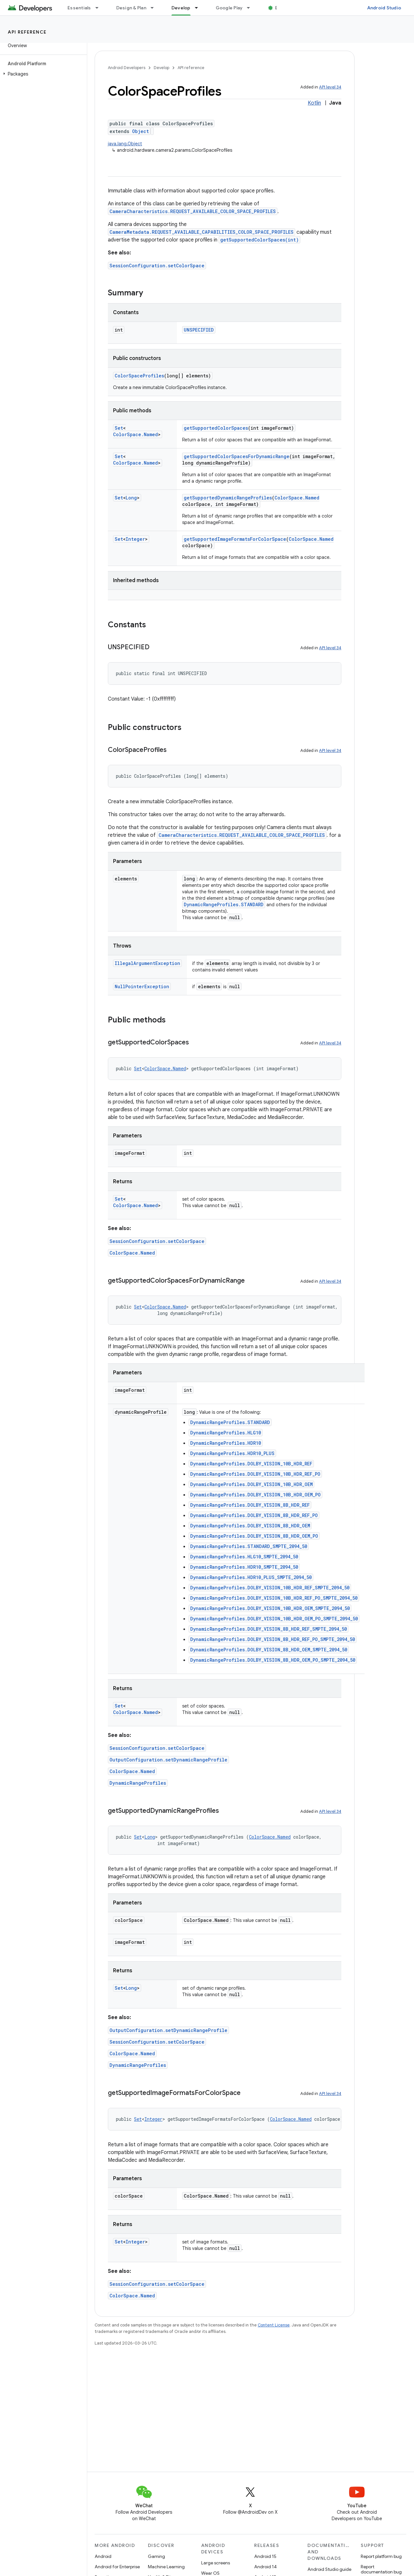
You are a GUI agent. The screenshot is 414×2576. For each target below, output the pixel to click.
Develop (161, 67)
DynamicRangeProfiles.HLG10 (225, 1433)
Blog (280, 8)
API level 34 (330, 87)
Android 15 (265, 2556)
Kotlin (314, 103)
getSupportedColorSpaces (216, 428)
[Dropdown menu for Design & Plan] (155, 7)
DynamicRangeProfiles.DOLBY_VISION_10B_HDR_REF (251, 1464)
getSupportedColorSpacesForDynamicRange (236, 456)
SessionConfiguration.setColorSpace (156, 265)
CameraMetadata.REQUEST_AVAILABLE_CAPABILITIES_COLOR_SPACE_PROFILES (201, 232)
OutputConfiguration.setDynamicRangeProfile (168, 1760)
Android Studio (384, 8)
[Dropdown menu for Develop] (199, 7)
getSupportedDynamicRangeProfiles (228, 498)
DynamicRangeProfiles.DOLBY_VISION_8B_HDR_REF (250, 1505)
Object (140, 131)
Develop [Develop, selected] (181, 8)
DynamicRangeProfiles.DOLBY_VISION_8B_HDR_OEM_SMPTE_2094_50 (268, 1650)
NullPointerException (142, 986)
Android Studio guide (329, 2569)
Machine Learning (166, 2567)
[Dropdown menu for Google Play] (251, 7)
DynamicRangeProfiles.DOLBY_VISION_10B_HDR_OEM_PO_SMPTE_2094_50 (274, 1619)
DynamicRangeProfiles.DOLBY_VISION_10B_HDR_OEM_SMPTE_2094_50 (270, 1608)
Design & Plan (131, 8)
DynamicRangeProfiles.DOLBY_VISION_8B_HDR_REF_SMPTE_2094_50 (268, 1629)
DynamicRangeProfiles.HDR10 (225, 1443)
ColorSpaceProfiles (139, 376)
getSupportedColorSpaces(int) (259, 240)
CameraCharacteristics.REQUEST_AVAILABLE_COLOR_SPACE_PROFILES (192, 211)
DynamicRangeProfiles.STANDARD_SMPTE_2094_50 (248, 1546)
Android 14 (265, 2567)
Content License (274, 2325)
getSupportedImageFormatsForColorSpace (235, 539)
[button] (42, 74)
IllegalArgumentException (147, 963)
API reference (27, 32)
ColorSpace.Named (135, 434)
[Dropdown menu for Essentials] (100, 7)
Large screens (215, 2563)
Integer (135, 539)
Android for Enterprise (117, 2567)
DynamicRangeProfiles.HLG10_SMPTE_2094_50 (244, 1557)
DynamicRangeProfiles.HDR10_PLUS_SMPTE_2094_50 (251, 1577)
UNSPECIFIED (199, 330)
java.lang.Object (125, 144)
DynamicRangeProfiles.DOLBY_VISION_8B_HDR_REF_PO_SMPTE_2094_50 (272, 1639)
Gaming (156, 2556)
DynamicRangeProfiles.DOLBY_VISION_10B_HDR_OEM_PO (255, 1495)
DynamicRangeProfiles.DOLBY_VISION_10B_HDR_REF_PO (255, 1474)
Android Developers (126, 67)
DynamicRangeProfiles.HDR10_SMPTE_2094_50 (244, 1567)
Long (131, 498)
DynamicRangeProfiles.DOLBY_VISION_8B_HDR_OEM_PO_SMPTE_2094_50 (272, 1660)
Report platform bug (381, 2556)
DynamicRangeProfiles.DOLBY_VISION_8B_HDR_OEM (250, 1526)
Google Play (229, 8)
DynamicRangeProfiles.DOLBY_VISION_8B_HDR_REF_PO (254, 1515)
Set (119, 428)
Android (103, 2556)
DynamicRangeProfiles (137, 1783)
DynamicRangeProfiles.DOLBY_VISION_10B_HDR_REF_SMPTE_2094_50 (269, 1588)
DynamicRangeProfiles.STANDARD (224, 904)
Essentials (79, 8)
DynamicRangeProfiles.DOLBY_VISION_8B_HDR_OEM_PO (254, 1536)
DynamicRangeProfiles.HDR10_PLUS (232, 1453)
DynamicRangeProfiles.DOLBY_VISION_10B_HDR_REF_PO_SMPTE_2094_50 (273, 1598)
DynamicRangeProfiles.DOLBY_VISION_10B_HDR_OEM (251, 1484)
